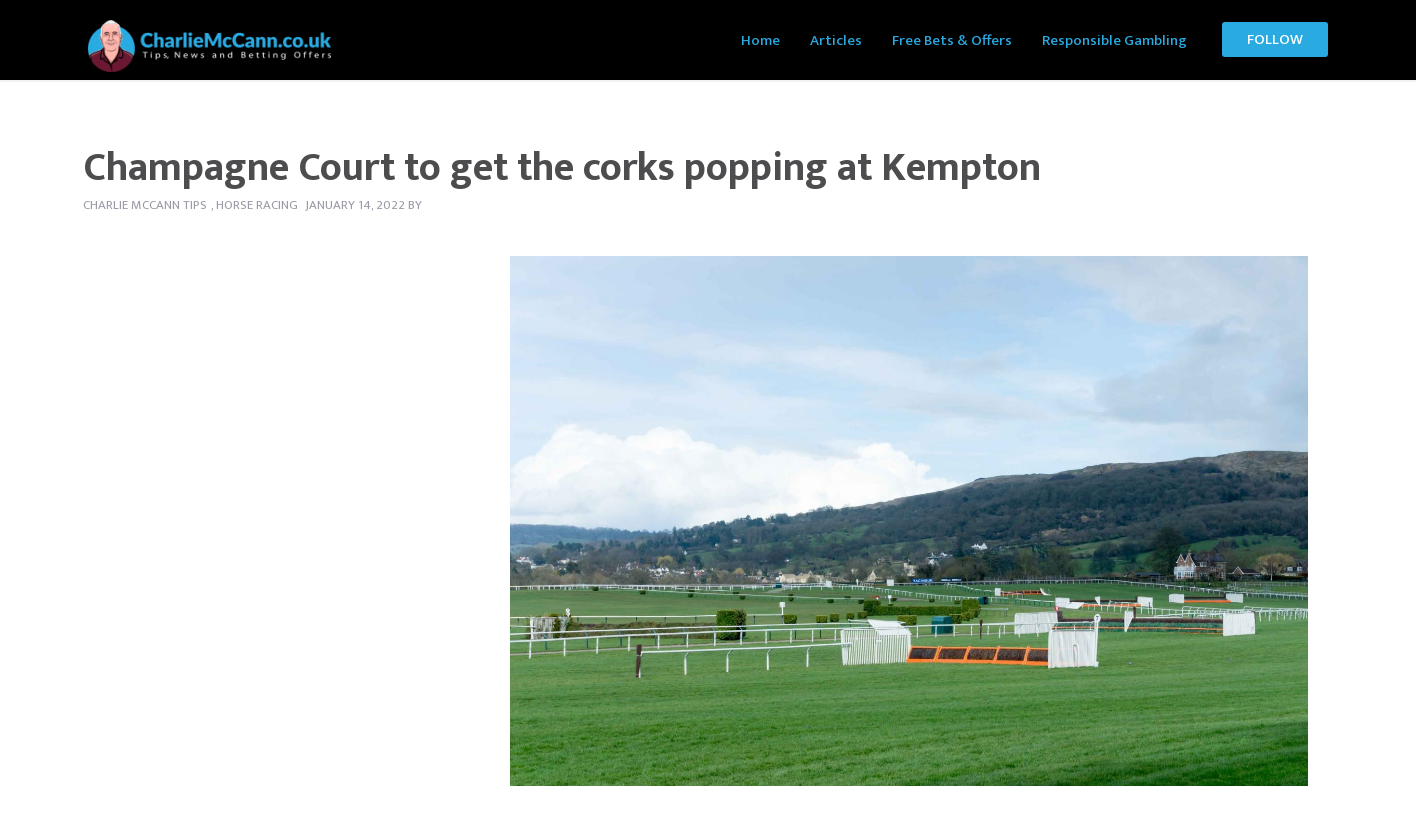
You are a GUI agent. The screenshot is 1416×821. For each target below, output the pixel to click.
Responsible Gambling (1114, 40)
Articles (836, 40)
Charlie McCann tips (145, 205)
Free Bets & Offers (952, 40)
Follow (1275, 39)
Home (760, 40)
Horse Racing (257, 205)
